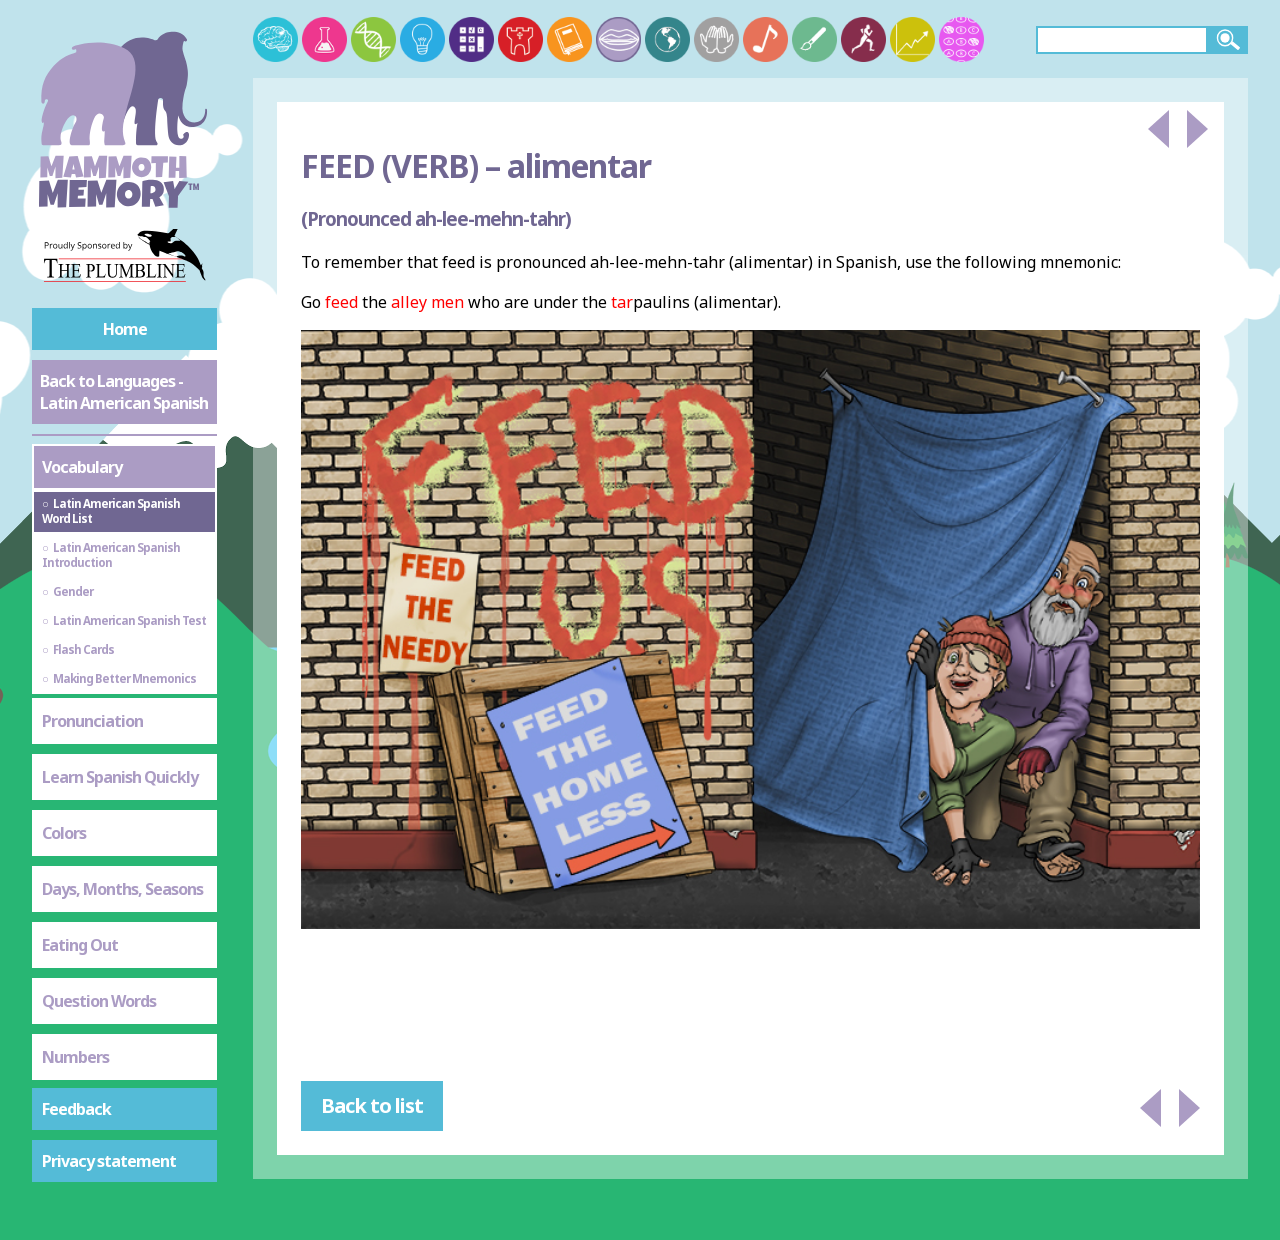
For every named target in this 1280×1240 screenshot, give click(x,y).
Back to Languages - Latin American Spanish (124, 392)
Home (125, 329)
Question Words (99, 1001)
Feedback (76, 1109)
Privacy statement (109, 1161)
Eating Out (80, 945)
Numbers (75, 1057)
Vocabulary (82, 467)
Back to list (372, 1105)
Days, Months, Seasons (122, 889)
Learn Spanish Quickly (120, 777)
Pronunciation (92, 721)
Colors (64, 833)
